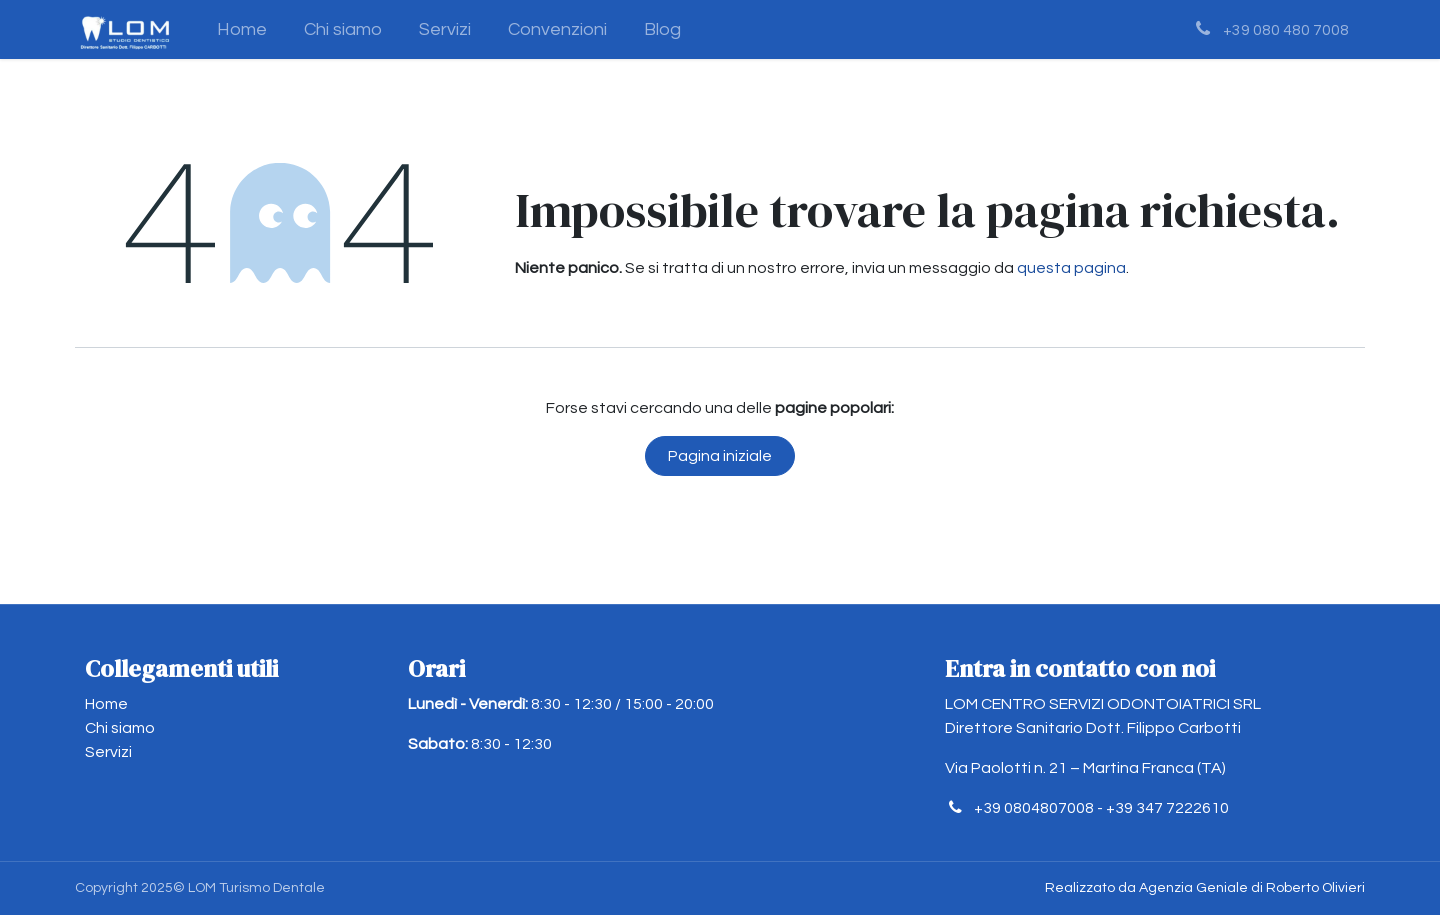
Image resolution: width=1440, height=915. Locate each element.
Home (106, 704)
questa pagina (1071, 268)
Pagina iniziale (720, 456)
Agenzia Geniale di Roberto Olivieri (1252, 888)
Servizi (108, 752)
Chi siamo (120, 728)
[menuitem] (242, 29)
